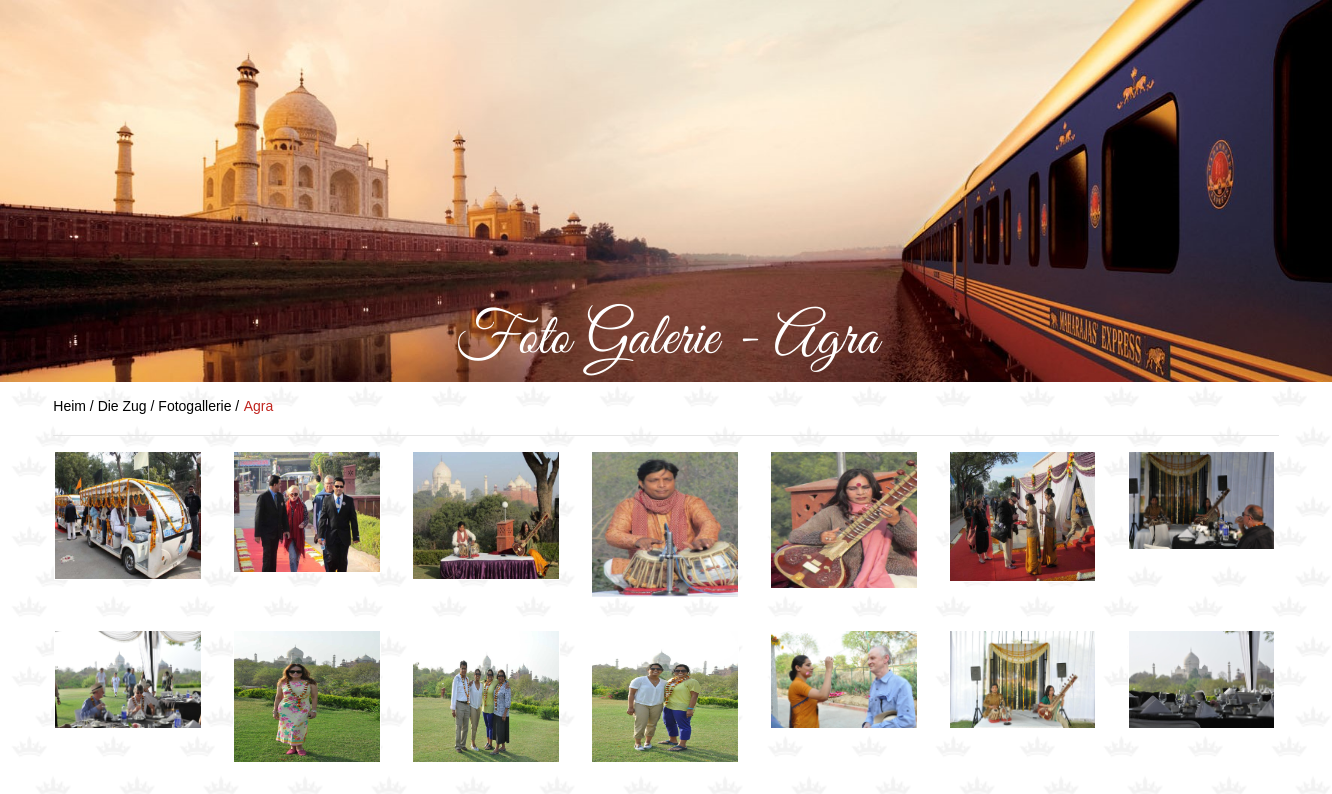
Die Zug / (128, 406)
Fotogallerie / (198, 406)
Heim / (75, 406)
